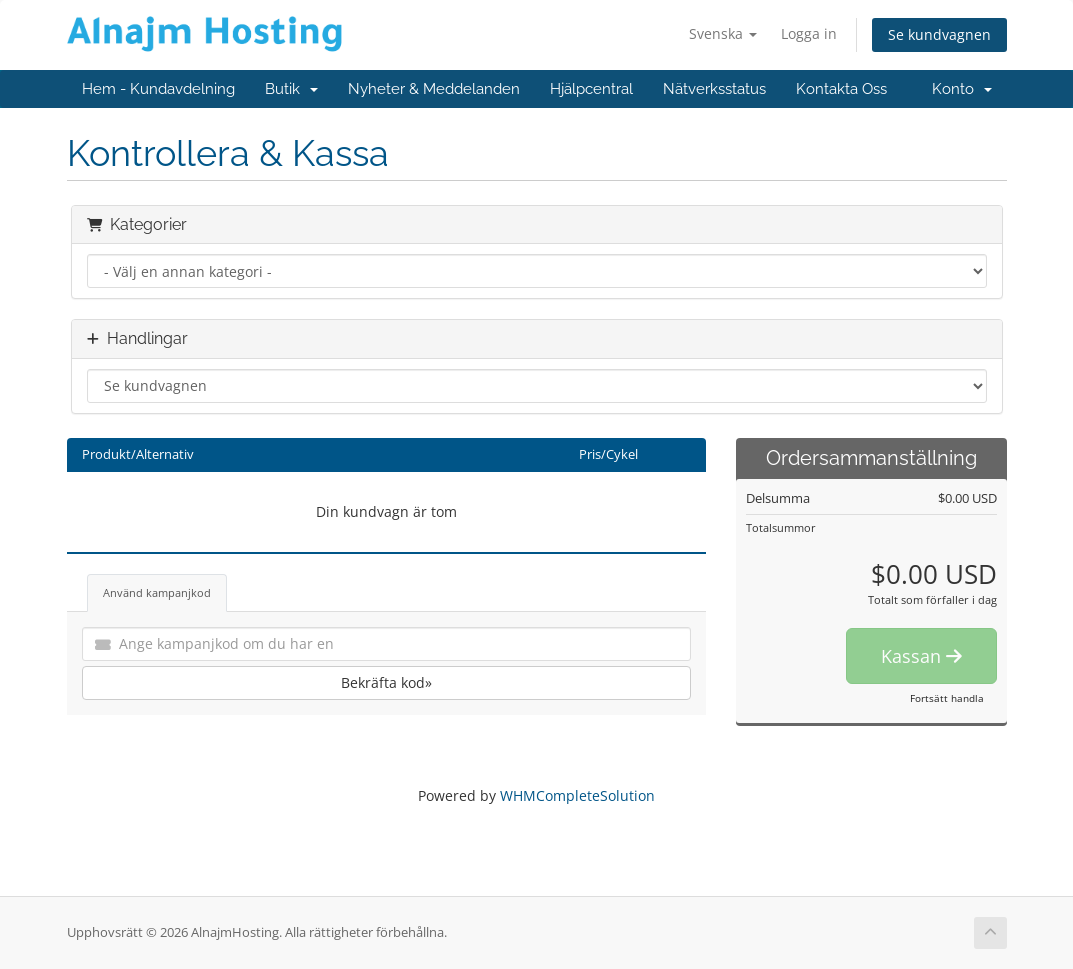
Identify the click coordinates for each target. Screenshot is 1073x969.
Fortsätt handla (947, 698)
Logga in (809, 33)
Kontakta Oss (841, 89)
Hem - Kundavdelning (158, 89)
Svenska (723, 33)
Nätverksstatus (714, 89)
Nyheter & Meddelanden (434, 89)
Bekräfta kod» (386, 682)
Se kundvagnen (939, 34)
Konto (962, 89)
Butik (291, 89)
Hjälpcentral (591, 89)
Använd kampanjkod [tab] (157, 592)
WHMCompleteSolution (577, 795)
